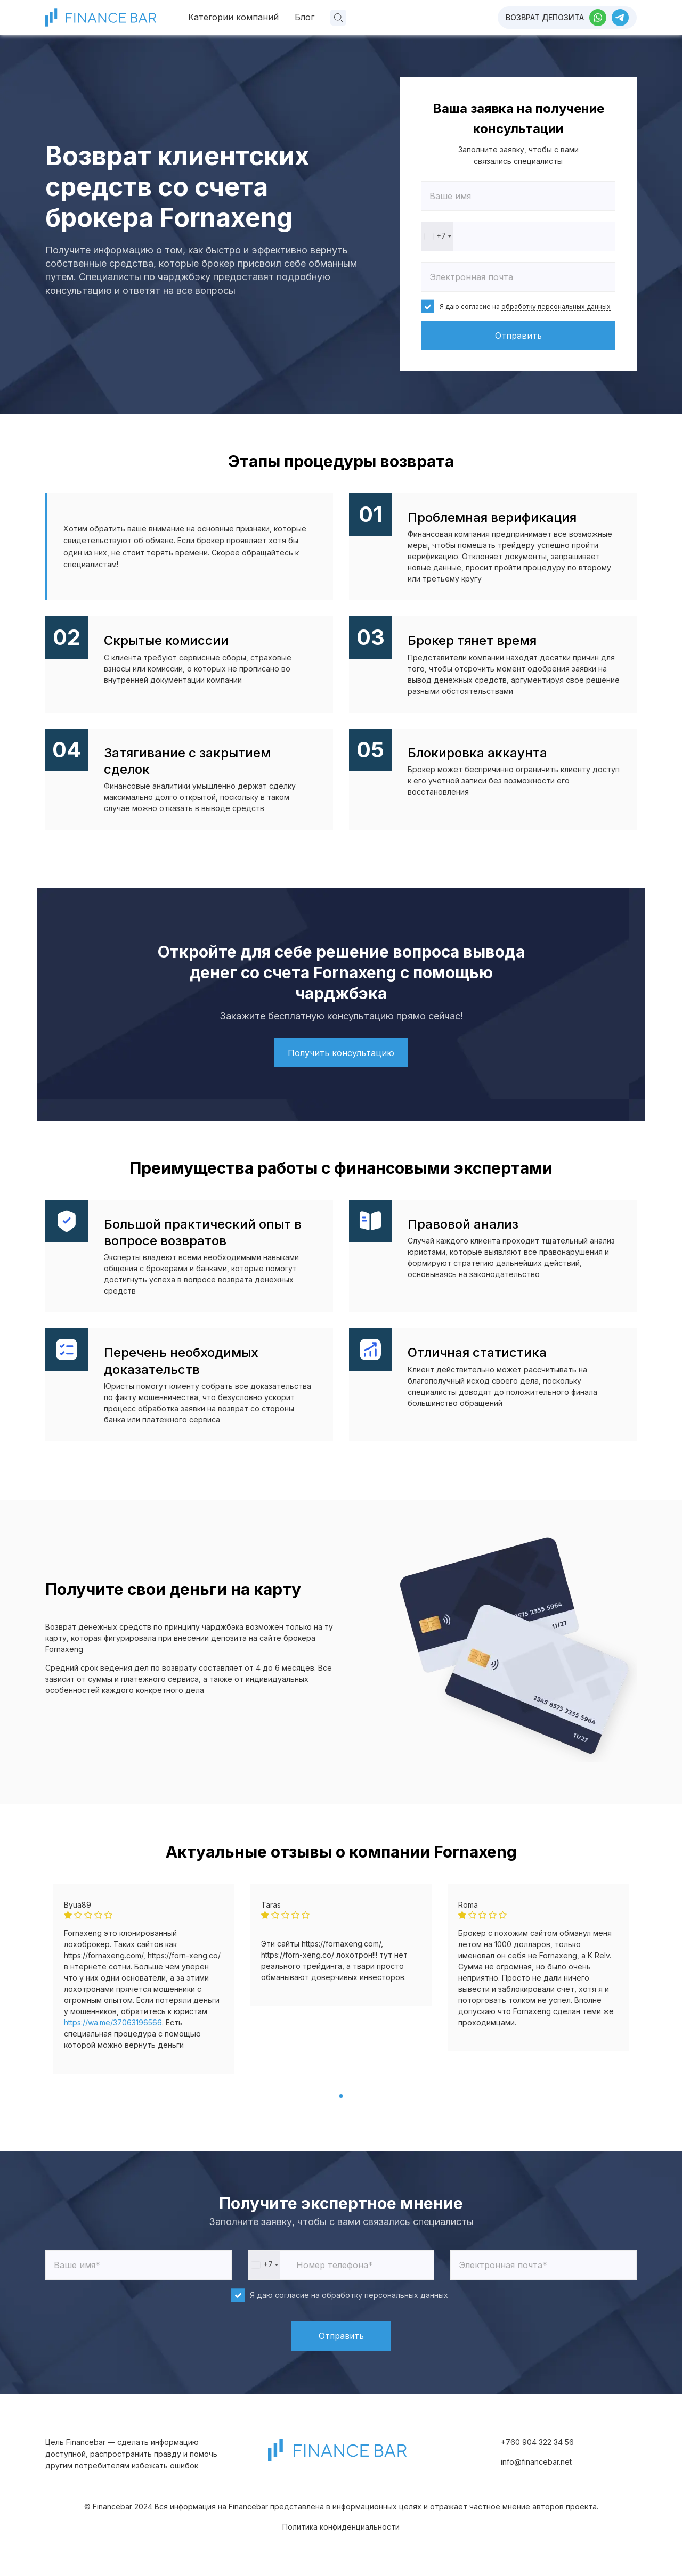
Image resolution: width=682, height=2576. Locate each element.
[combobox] (437, 236)
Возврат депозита (545, 17)
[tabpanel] (143, 1979)
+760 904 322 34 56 (537, 2442)
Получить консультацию (341, 1053)
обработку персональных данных (556, 306)
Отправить (518, 335)
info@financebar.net (536, 2461)
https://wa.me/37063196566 (113, 2022)
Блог (304, 17)
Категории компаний (233, 17)
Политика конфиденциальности (341, 2526)
